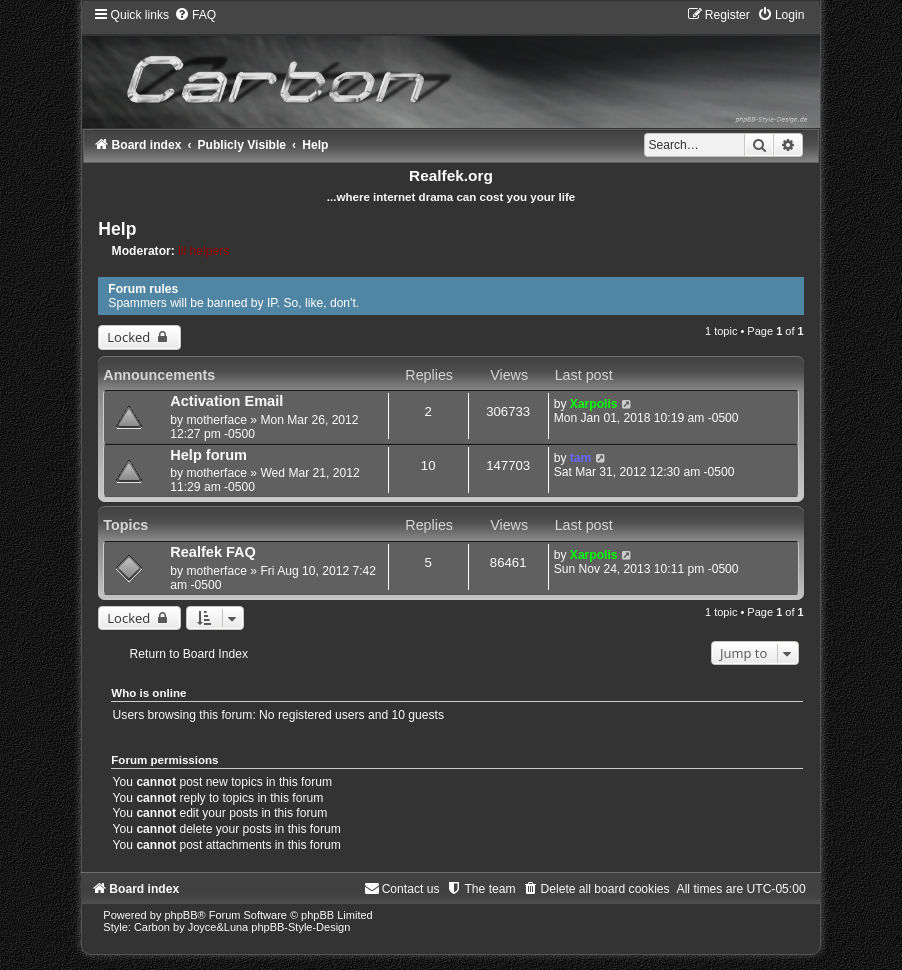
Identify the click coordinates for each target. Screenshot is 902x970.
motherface (216, 420)
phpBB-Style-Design (300, 927)
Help (117, 229)
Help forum (208, 455)
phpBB (180, 915)
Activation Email (226, 401)
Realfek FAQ (213, 552)
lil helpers (203, 251)
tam (581, 458)
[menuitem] (195, 15)
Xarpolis (594, 404)
